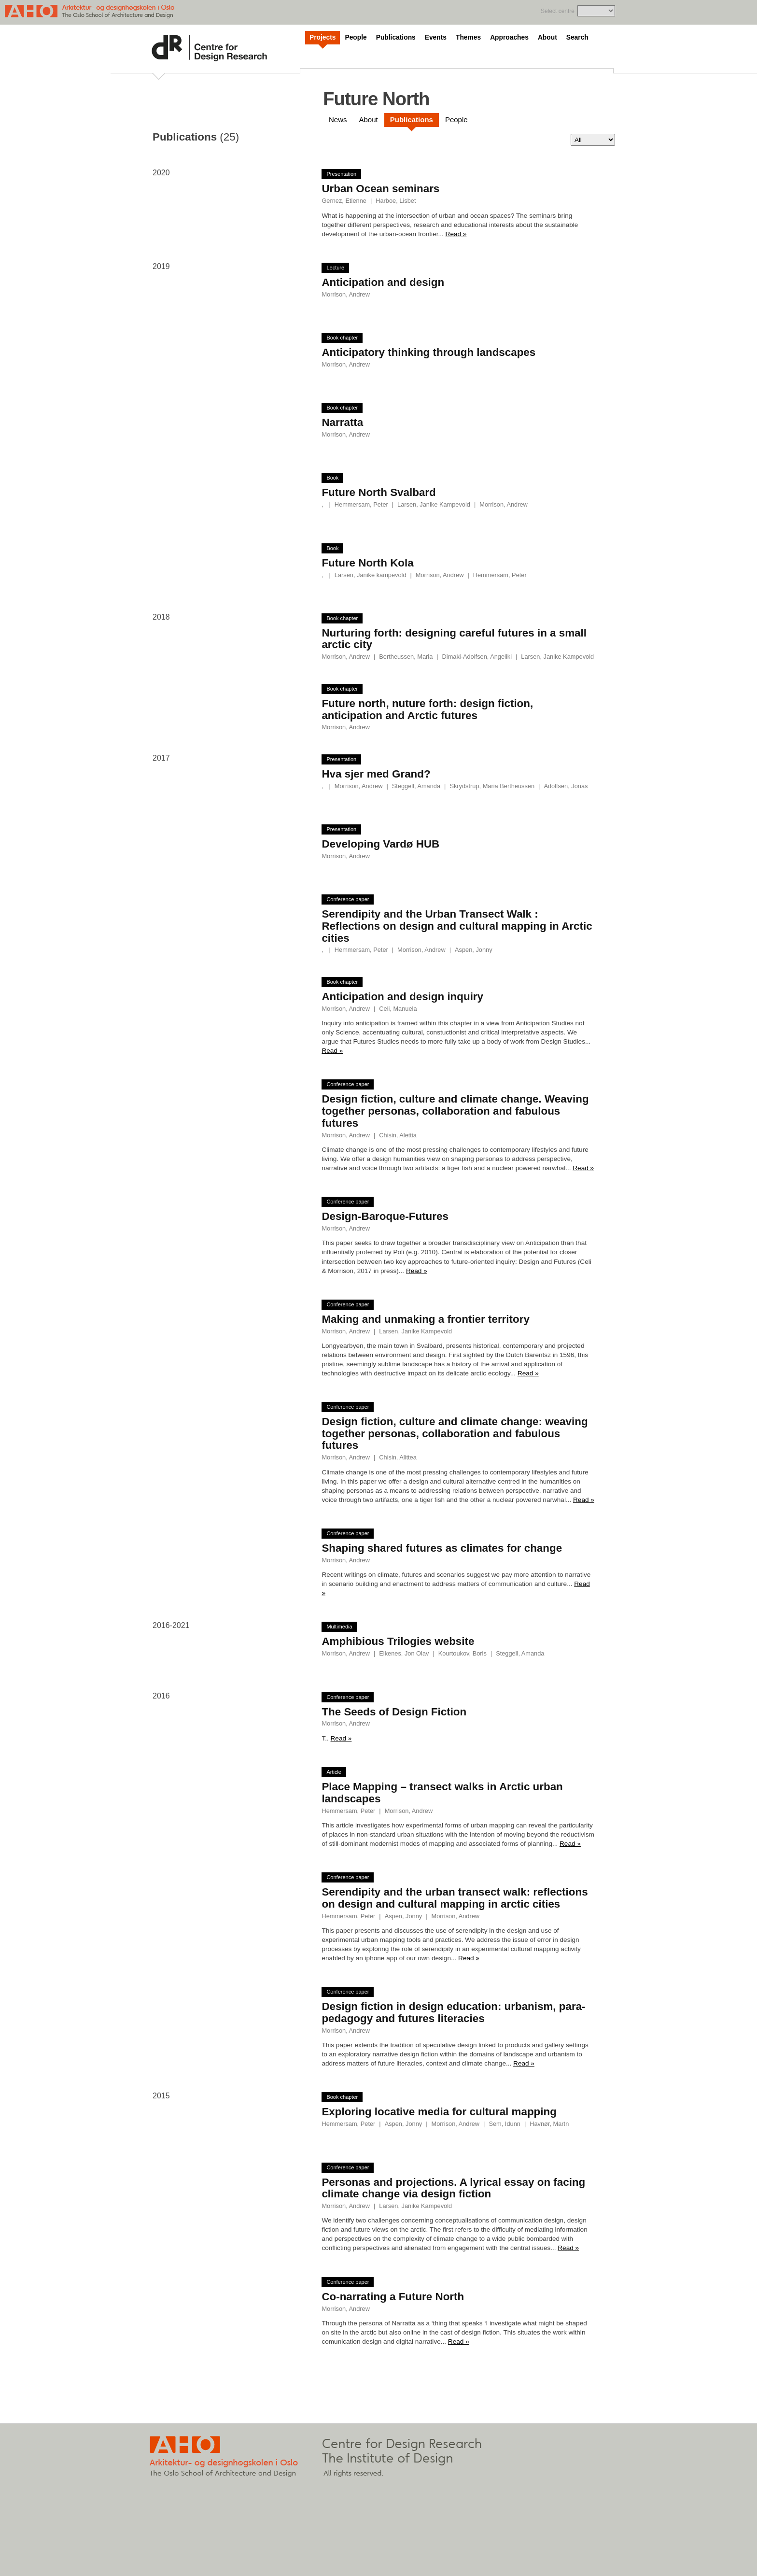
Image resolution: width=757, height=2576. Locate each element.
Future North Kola (367, 563)
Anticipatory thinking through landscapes (428, 352)
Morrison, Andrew (346, 294)
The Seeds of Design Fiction (394, 1712)
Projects (322, 37)
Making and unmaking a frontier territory (425, 1319)
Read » (456, 234)
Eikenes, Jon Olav (404, 1653)
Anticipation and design (383, 282)
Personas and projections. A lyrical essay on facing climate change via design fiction (453, 2188)
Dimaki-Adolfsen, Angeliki (477, 656)
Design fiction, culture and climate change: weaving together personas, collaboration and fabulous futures (455, 1433)
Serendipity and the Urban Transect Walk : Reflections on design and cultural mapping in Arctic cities (457, 926)
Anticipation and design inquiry (402, 997)
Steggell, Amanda (416, 786)
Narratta (342, 422)
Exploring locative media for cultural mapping (439, 2112)
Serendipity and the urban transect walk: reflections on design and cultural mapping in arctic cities (455, 1898)
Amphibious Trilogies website (398, 1641)
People (355, 37)
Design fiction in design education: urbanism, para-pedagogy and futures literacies (453, 2012)
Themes (468, 37)
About (547, 37)
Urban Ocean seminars (380, 189)
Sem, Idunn (504, 2123)
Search (577, 37)
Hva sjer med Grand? (376, 774)
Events (436, 37)
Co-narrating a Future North (393, 2297)
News (338, 119)
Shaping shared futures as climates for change (442, 1548)
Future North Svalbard (378, 492)
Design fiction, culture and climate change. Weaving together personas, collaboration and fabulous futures (455, 1111)
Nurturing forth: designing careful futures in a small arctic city (454, 639)
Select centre (558, 11)
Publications (396, 37)
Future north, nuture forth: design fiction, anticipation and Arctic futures (427, 709)
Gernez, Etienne (344, 200)
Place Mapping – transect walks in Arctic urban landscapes (442, 1793)
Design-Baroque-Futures (385, 1216)
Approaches (509, 37)
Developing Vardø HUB (380, 844)
